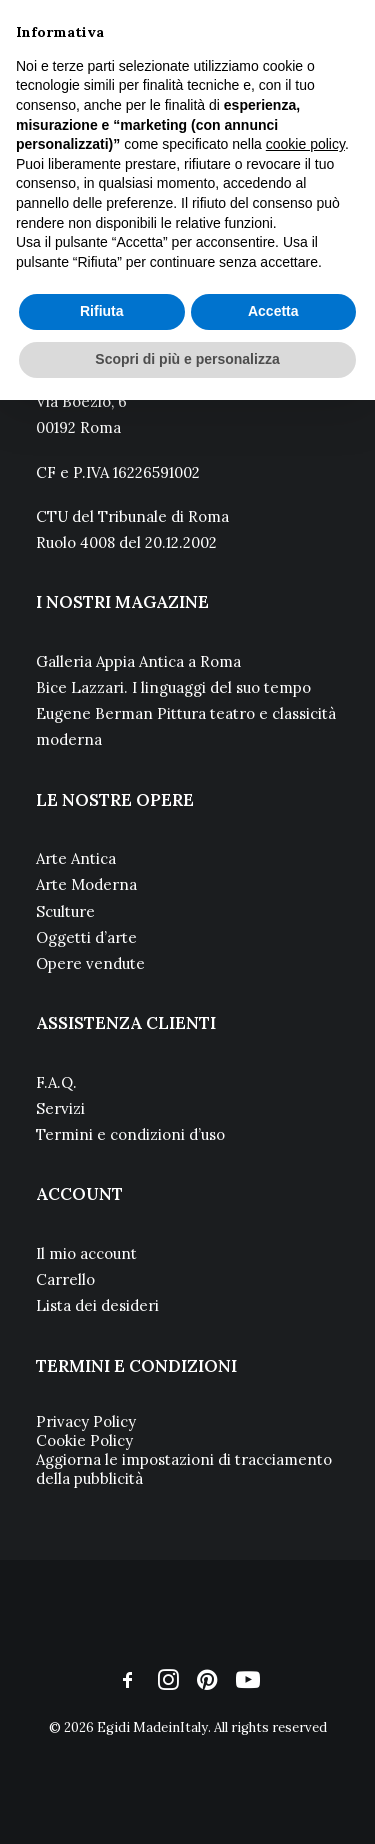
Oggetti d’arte (86, 937)
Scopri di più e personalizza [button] (187, 359)
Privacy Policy (86, 1421)
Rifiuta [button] (102, 311)
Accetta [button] (273, 311)
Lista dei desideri (97, 1305)
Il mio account (86, 1253)
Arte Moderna (86, 884)
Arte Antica (76, 858)
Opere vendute (90, 963)
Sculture (65, 911)
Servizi (60, 1108)
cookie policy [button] (305, 144)
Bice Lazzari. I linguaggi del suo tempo (173, 687)
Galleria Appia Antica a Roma (138, 661)
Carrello (65, 1279)
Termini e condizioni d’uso (130, 1134)
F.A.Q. (56, 1082)
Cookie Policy (84, 1440)
